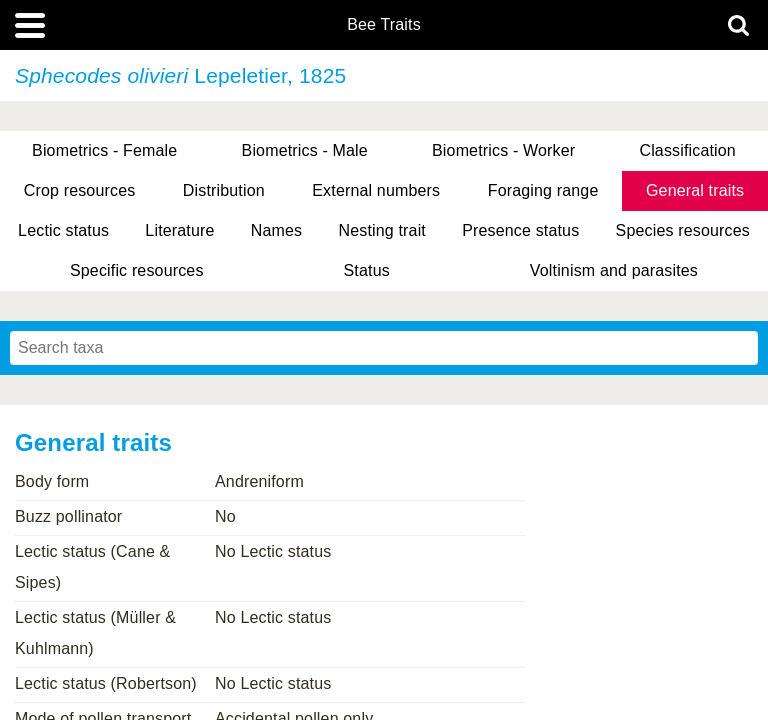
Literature (179, 230)
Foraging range (543, 190)
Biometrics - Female (104, 150)
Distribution (224, 190)
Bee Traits (384, 25)
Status (367, 270)
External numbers (376, 190)
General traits (695, 190)
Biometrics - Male (305, 150)
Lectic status (63, 230)
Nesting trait (382, 230)
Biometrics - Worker (503, 150)
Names (276, 230)
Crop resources (80, 190)
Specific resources (137, 270)
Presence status (520, 230)
